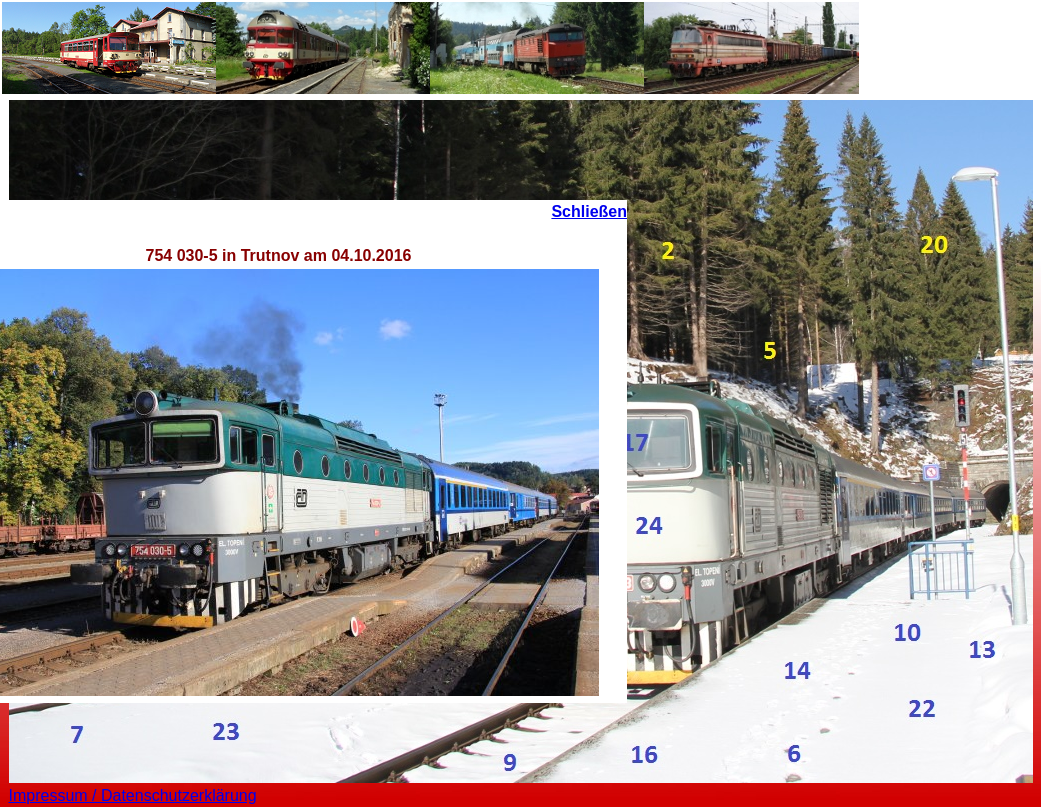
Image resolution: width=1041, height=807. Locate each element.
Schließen (589, 211)
